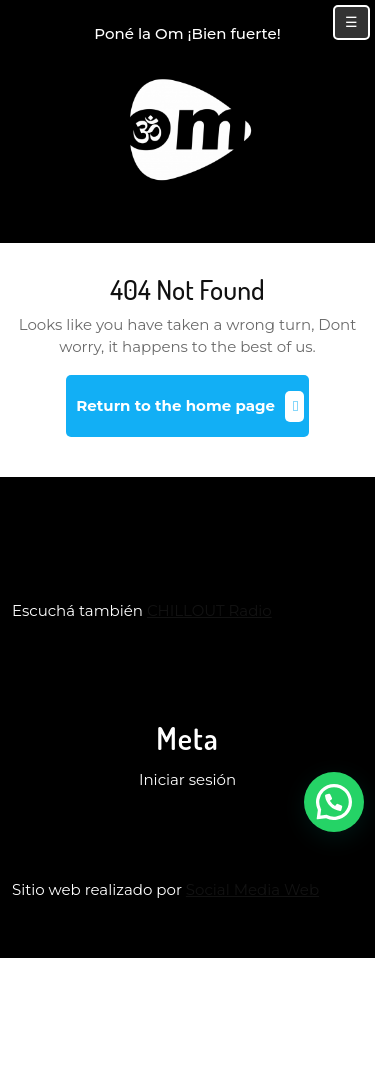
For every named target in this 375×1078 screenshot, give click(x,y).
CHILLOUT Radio (209, 610)
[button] (334, 802)
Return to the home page (192, 413)
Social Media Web (252, 889)
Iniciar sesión (187, 779)
